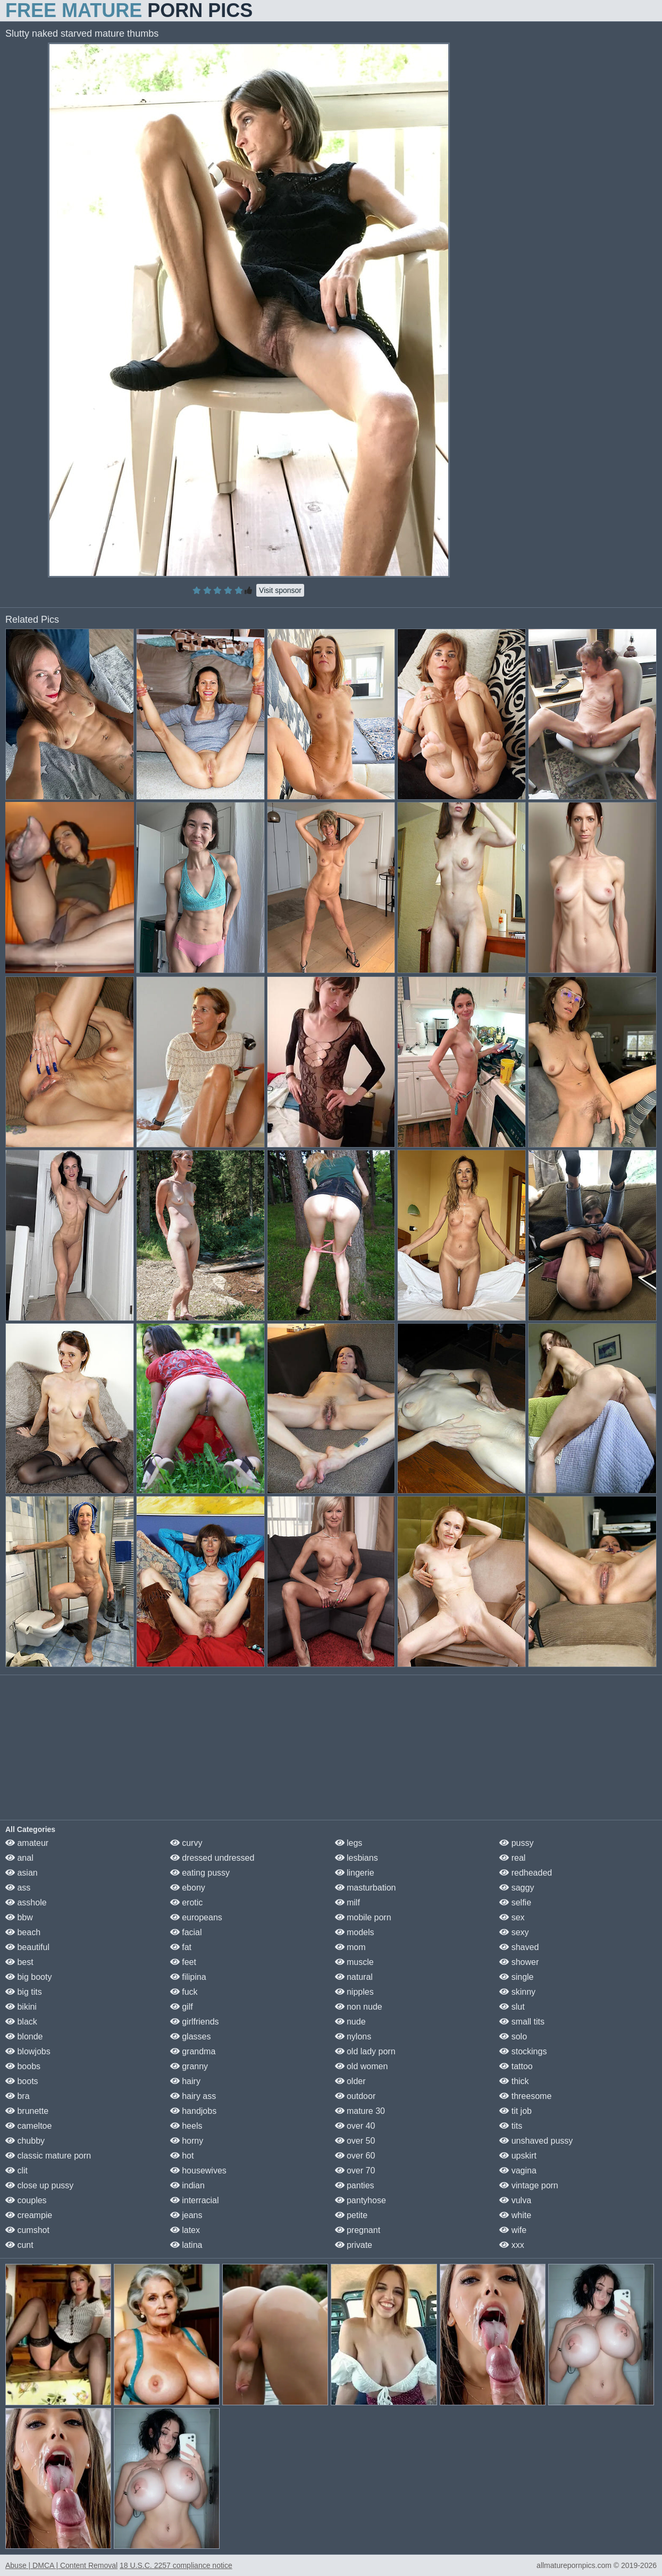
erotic (186, 1902)
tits (510, 2125)
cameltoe (28, 2125)
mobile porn (363, 1917)
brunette (26, 2110)
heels (186, 2125)
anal (19, 1857)
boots (21, 2081)
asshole (26, 1902)
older (350, 2081)
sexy (514, 1932)
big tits (23, 1991)
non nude (358, 2006)
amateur (26, 1842)
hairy (185, 2081)
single (516, 1976)
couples (26, 2200)
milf (347, 1902)
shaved (519, 1947)
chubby (25, 2140)
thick (514, 2081)
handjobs (193, 2110)
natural (354, 1976)
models (354, 1932)
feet (183, 1962)
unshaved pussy (536, 2140)
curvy (186, 1842)
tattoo (515, 2066)
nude (350, 2021)
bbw (19, 1917)
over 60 (355, 2155)
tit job (515, 2110)
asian (21, 1872)
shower (519, 1962)
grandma (193, 2051)
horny (186, 2140)
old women (361, 2066)
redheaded (525, 1872)
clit (16, 2170)
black (21, 2021)
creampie (28, 2215)
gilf (181, 2006)
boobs (22, 2066)
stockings (523, 2051)
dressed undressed (212, 1857)
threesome (525, 2096)
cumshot (27, 2230)
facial (186, 1932)
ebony (187, 1887)
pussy (516, 1842)
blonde (24, 2036)
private (353, 2244)
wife (512, 2230)
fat (180, 1947)
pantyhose (360, 2200)
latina (186, 2244)
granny (189, 2066)
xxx (511, 2244)
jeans (186, 2215)
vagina (518, 2170)
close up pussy (39, 2185)
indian (187, 2185)
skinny (517, 1991)
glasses (190, 2036)
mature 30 (360, 2110)
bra (17, 2096)
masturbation (365, 1887)
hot (182, 2155)
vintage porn (528, 2185)
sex (511, 1917)
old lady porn (365, 2051)
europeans (196, 1917)
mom (350, 1947)
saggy (516, 1887)
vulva (515, 2200)
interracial (194, 2200)
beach (22, 1932)
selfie (515, 1902)
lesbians (356, 1857)
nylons (353, 2036)
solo (513, 2036)
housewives (198, 2170)
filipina (188, 1976)
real (512, 1857)
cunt (19, 2244)
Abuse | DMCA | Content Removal (61, 2565)
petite (351, 2215)
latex (185, 2230)
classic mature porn (48, 2155)
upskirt (518, 2155)
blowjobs (28, 2051)
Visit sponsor (280, 590)
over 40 (355, 2125)
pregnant (358, 2230)
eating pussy (200, 1872)
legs (349, 1842)
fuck (184, 1991)
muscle (354, 1962)
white (515, 2215)
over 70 (355, 2170)
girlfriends (194, 2021)
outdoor (355, 2096)
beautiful (27, 1947)
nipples (354, 1991)
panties (354, 2185)
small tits (521, 2021)
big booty (28, 1976)
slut (511, 2006)
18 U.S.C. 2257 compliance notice (176, 2565)
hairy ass (193, 2096)
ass (17, 1887)
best (19, 1962)
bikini (21, 2006)
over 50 (355, 2140)
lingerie (354, 1872)
